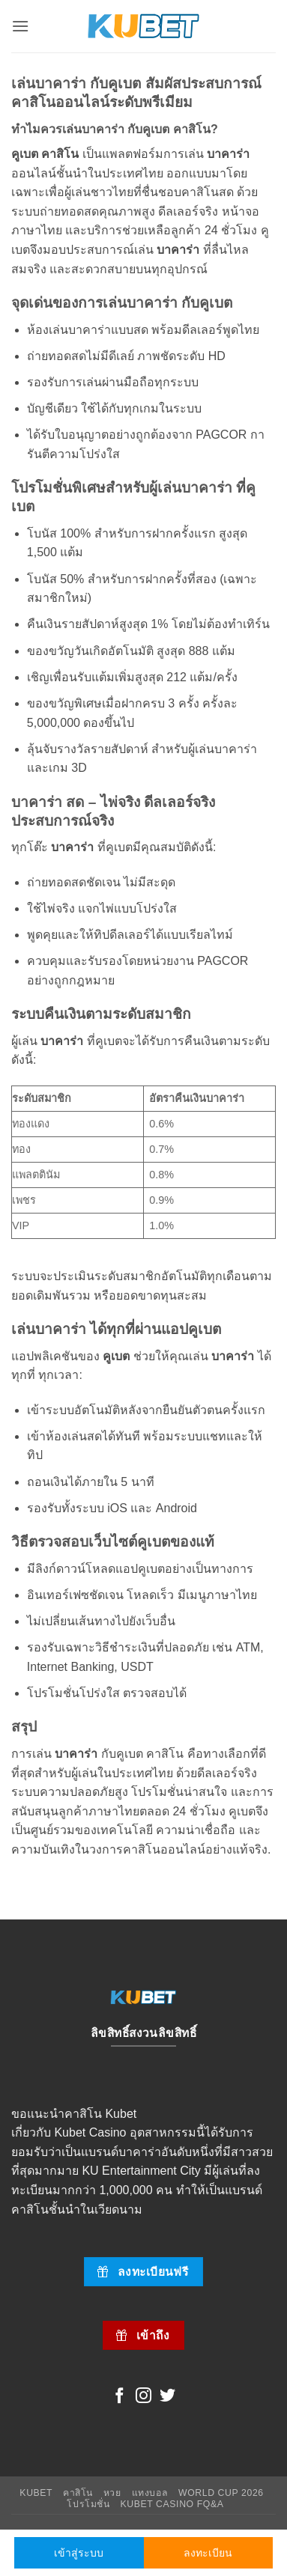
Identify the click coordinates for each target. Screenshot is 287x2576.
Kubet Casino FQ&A (171, 2504)
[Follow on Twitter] (167, 2396)
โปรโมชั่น (88, 2504)
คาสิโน (78, 2493)
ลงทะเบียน (208, 2553)
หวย (112, 2493)
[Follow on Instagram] (143, 2396)
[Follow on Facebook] (119, 2396)
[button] (20, 25)
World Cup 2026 (221, 2493)
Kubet (35, 2493)
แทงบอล (150, 2493)
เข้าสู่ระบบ (78, 2553)
